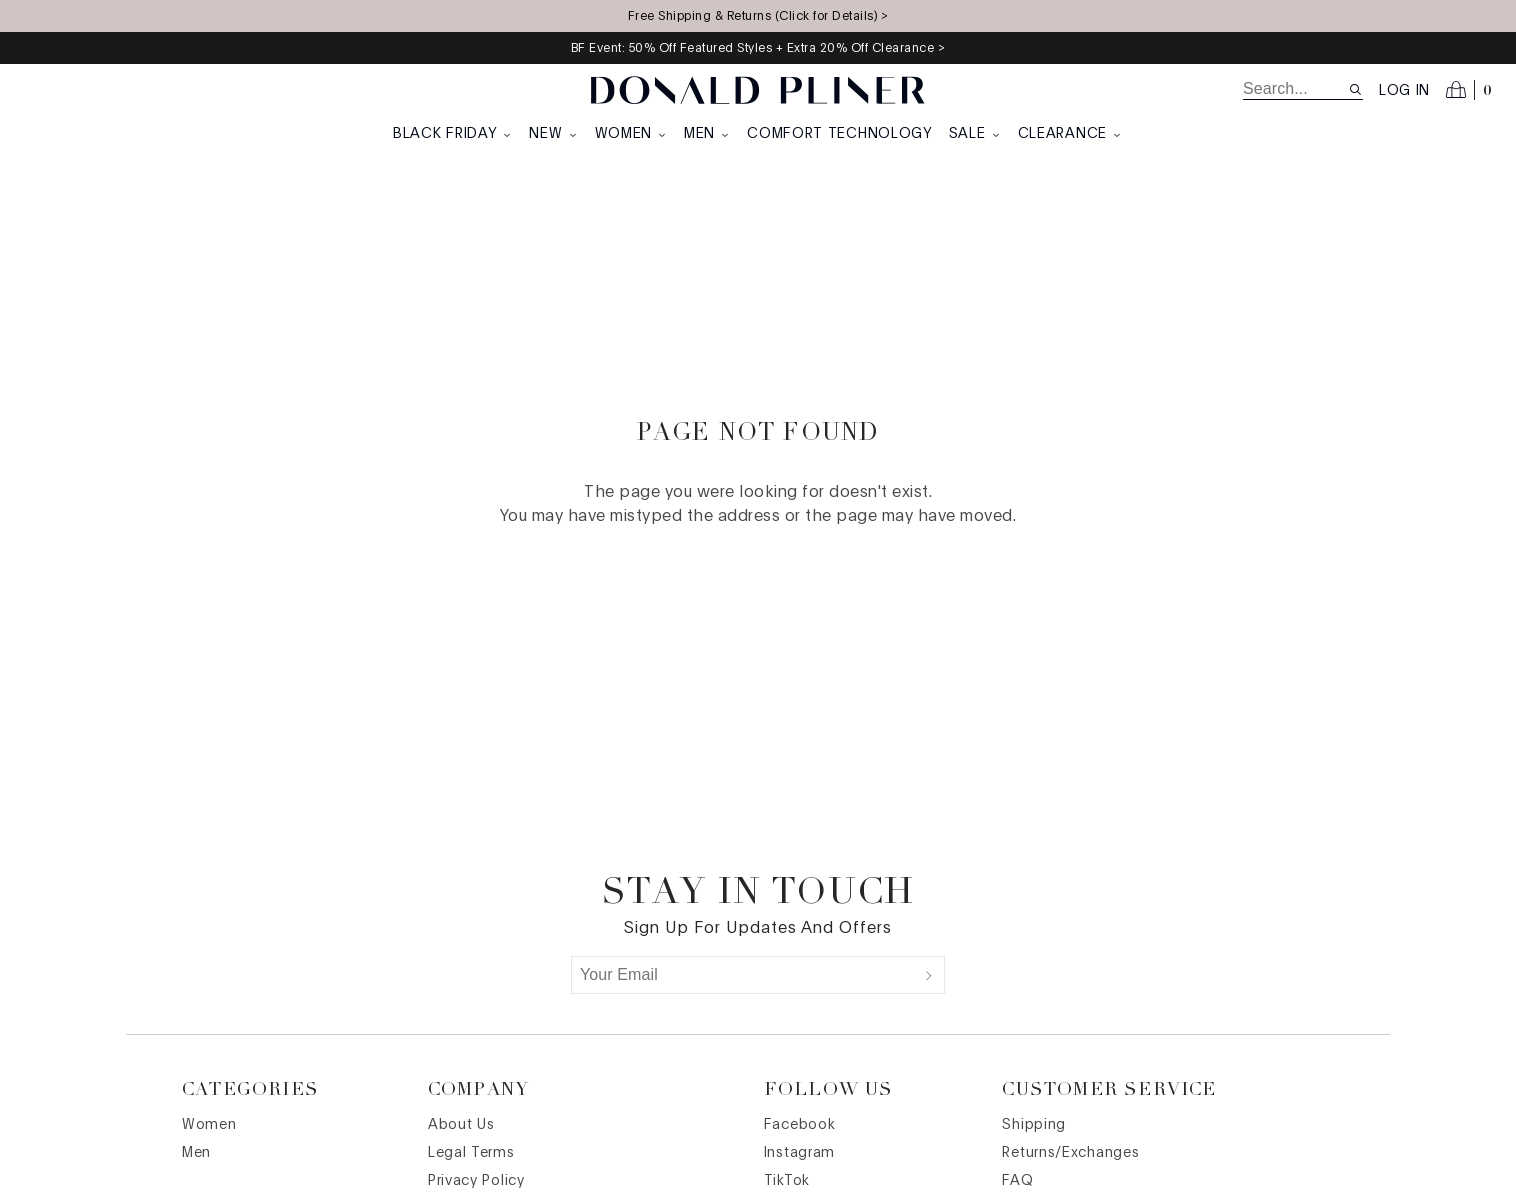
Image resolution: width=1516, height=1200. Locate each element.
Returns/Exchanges (1070, 1153)
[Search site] (1355, 89)
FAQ (1017, 1181)
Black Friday (453, 134)
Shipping (1034, 1125)
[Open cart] (1469, 90)
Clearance (1070, 134)
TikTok (787, 1181)
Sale (975, 134)
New (553, 134)
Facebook (800, 1125)
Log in (1404, 91)
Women (632, 134)
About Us (461, 1125)
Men (707, 134)
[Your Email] (743, 975)
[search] (1295, 89)
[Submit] (929, 975)
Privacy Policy (476, 1181)
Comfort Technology (840, 134)
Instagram (799, 1153)
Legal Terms (471, 1153)
